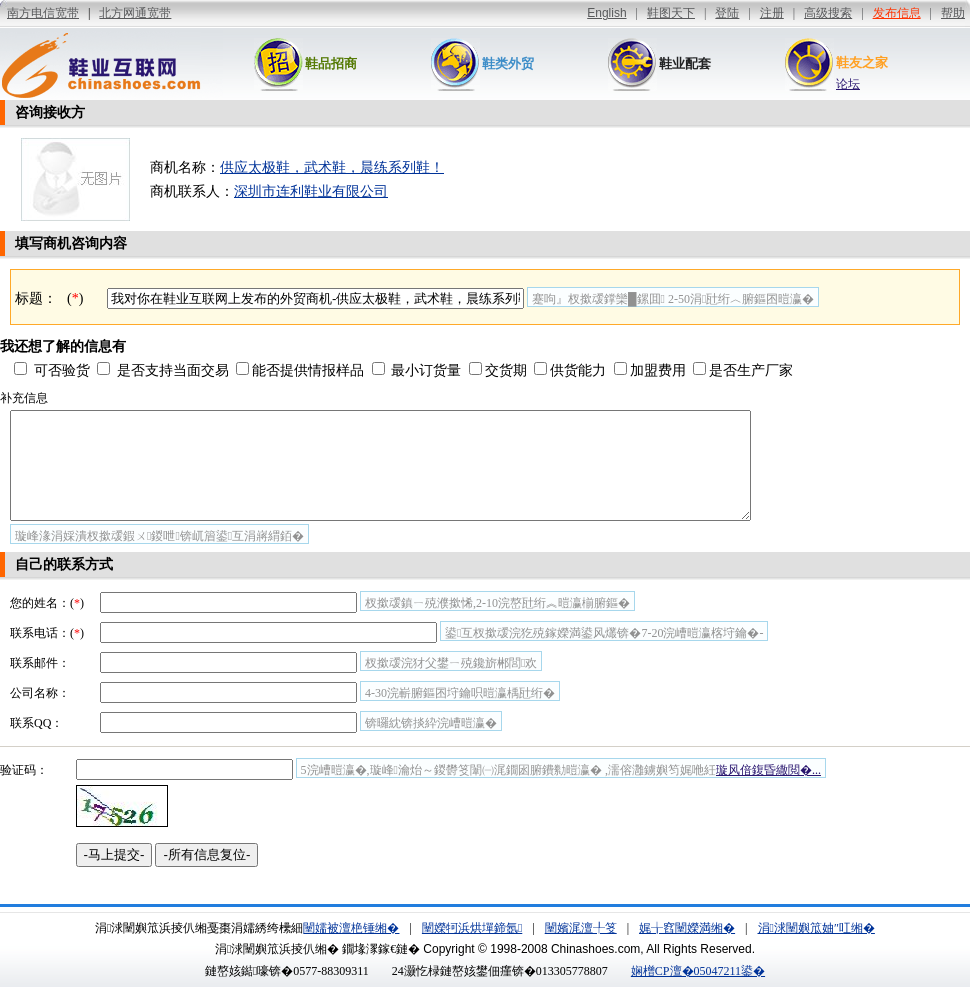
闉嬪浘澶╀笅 (581, 949)
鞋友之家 (862, 62)
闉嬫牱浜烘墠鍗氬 (472, 949)
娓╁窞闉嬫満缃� (687, 949)
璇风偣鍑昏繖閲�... (768, 791)
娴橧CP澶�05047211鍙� (698, 992)
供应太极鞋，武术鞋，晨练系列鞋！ (332, 167)
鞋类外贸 (508, 63)
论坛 (848, 84)
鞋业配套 (685, 63)
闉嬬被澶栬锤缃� (351, 949)
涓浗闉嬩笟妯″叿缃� (816, 949)
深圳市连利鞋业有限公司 (311, 191)
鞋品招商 (331, 63)
